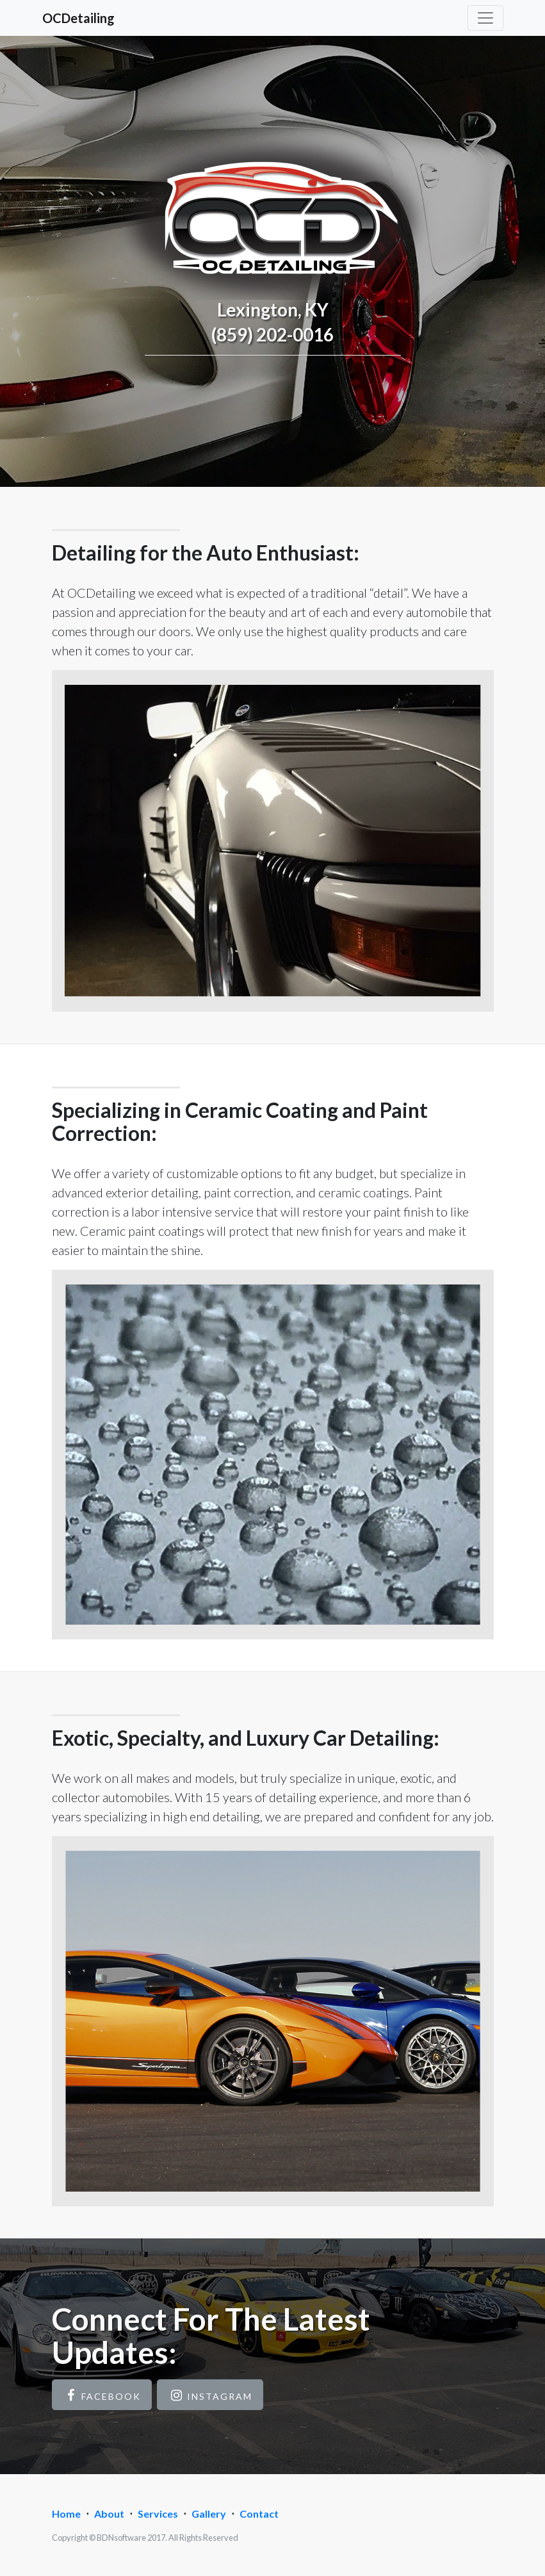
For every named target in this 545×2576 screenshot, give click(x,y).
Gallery (208, 2513)
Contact (259, 2513)
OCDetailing (78, 18)
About (109, 2513)
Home (66, 2513)
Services (158, 2513)
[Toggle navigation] (485, 18)
